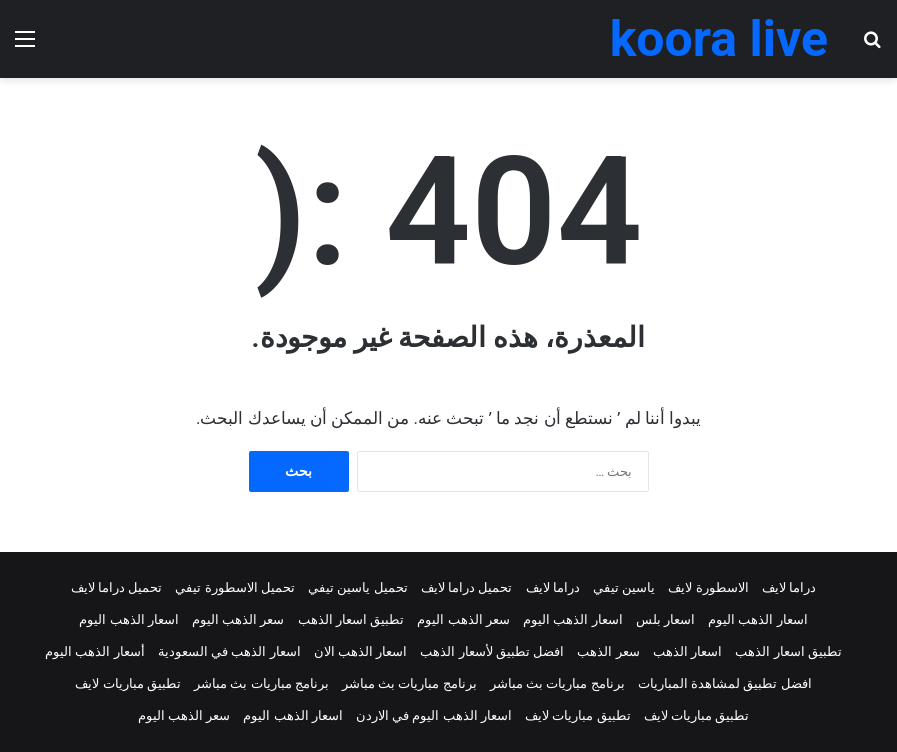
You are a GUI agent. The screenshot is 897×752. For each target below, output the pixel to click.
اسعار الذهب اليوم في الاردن (434, 715)
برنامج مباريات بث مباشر (557, 683)
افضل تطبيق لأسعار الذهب (492, 651)
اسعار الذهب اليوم (757, 619)
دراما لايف (789, 587)
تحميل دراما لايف (466, 587)
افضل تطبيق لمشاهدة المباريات (725, 683)
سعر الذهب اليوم (463, 619)
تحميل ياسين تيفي (357, 587)
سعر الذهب (608, 651)
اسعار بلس (665, 619)
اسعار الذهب (687, 651)
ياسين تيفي (624, 587)
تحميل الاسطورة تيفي (234, 587)
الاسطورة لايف (708, 587)
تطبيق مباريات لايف (127, 683)
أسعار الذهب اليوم (94, 651)
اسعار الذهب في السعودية (229, 651)
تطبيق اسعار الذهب (351, 619)
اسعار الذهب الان (360, 651)
